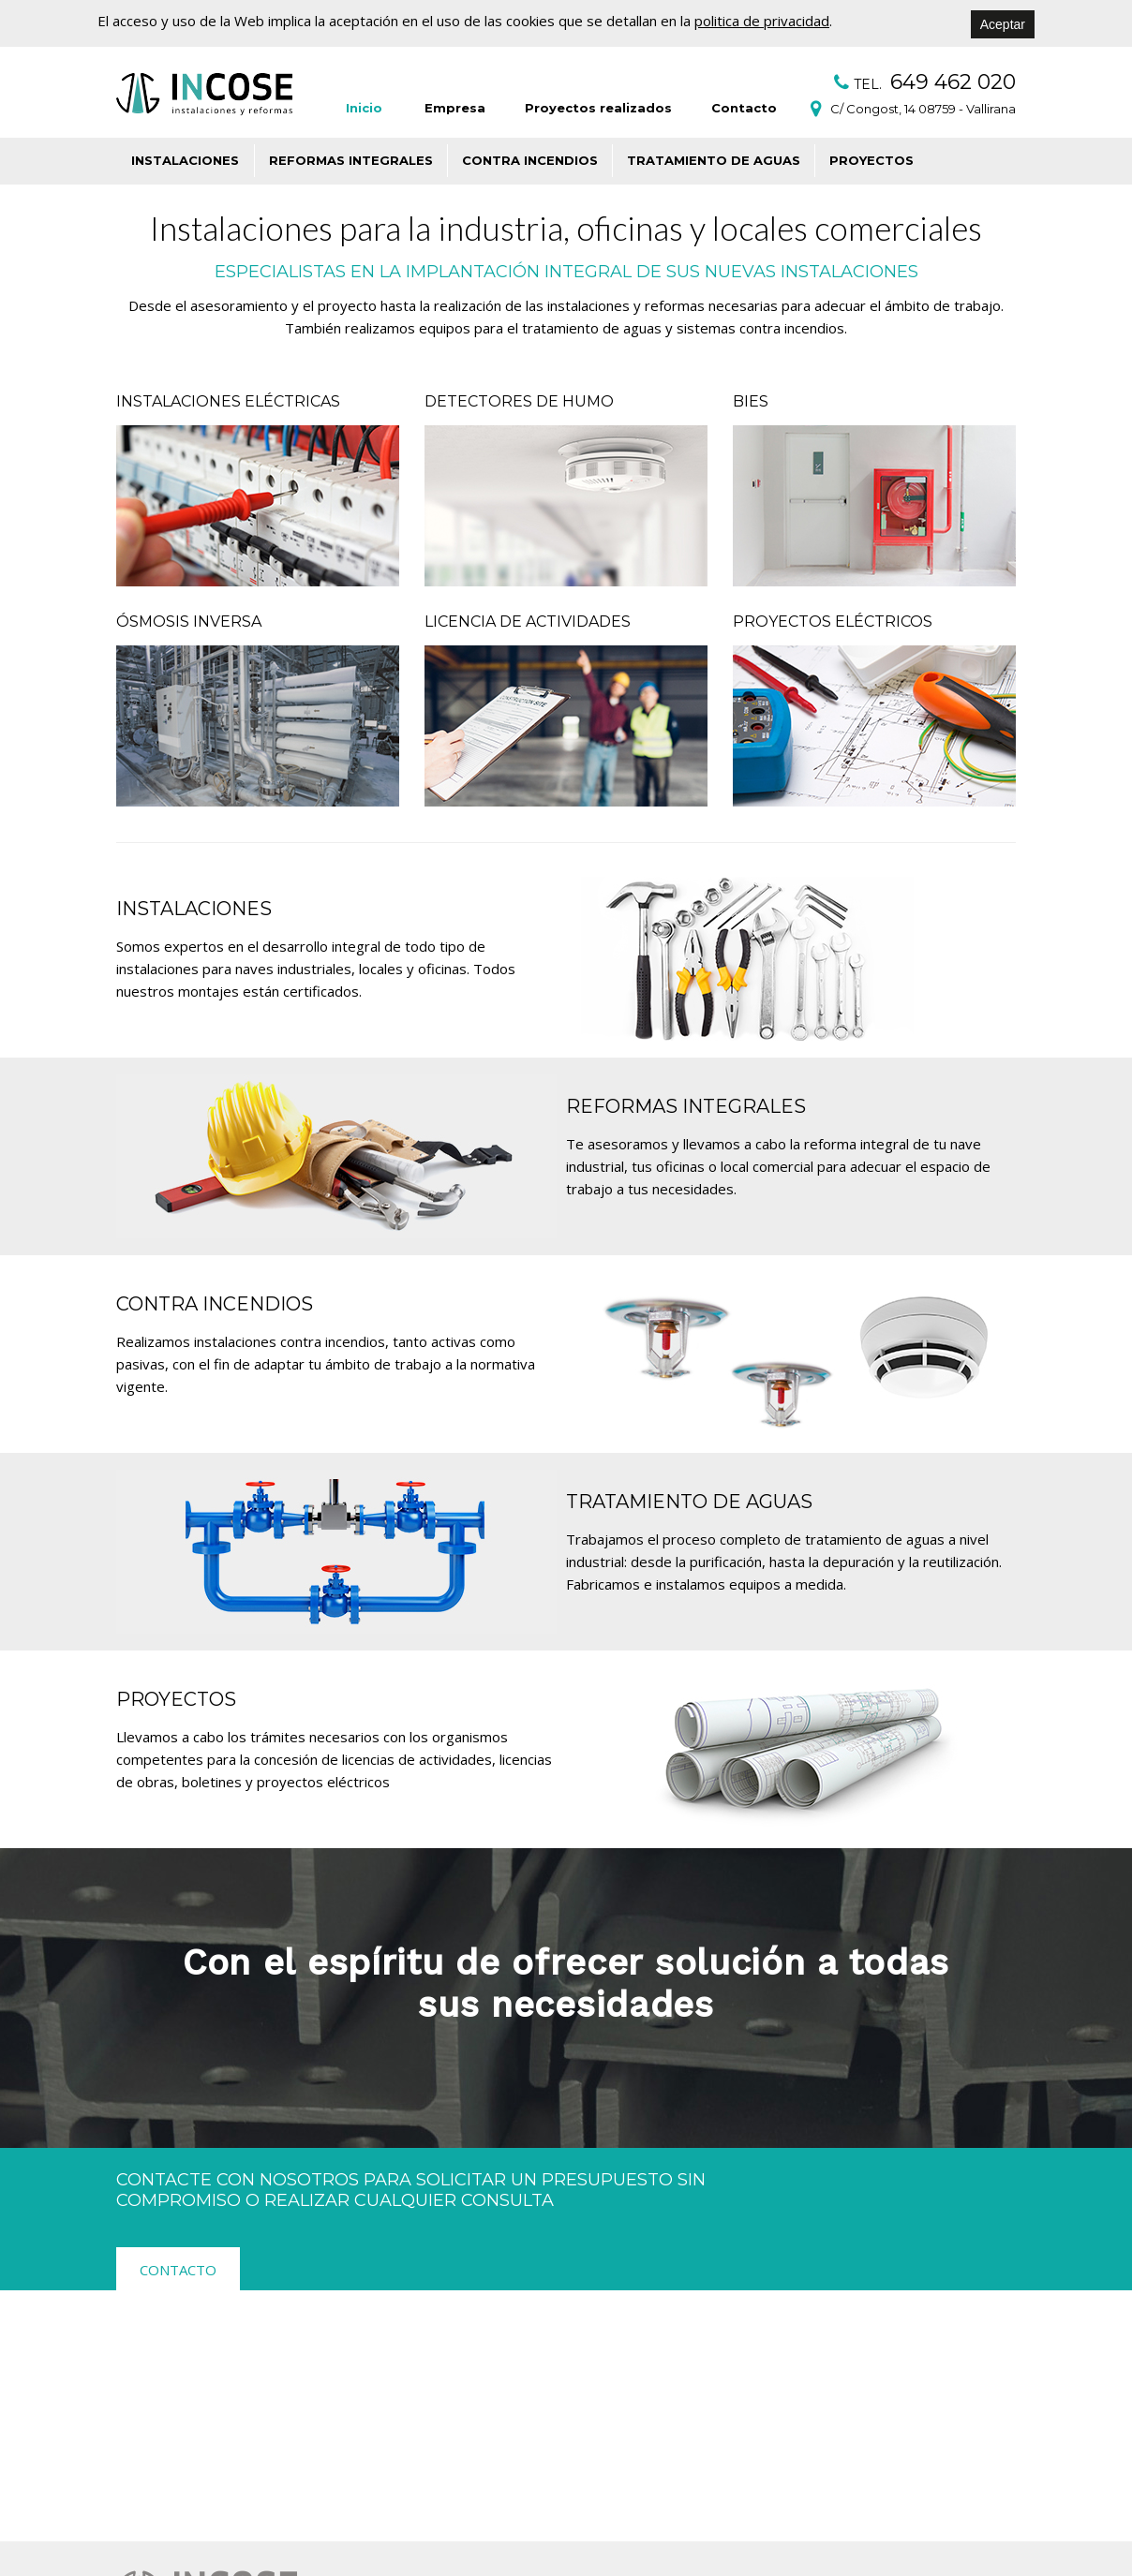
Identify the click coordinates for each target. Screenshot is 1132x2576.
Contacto (744, 107)
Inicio (364, 107)
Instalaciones (185, 160)
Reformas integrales (351, 160)
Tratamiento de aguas (713, 160)
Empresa (454, 107)
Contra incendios (530, 160)
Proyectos (871, 160)
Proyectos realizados (598, 107)
